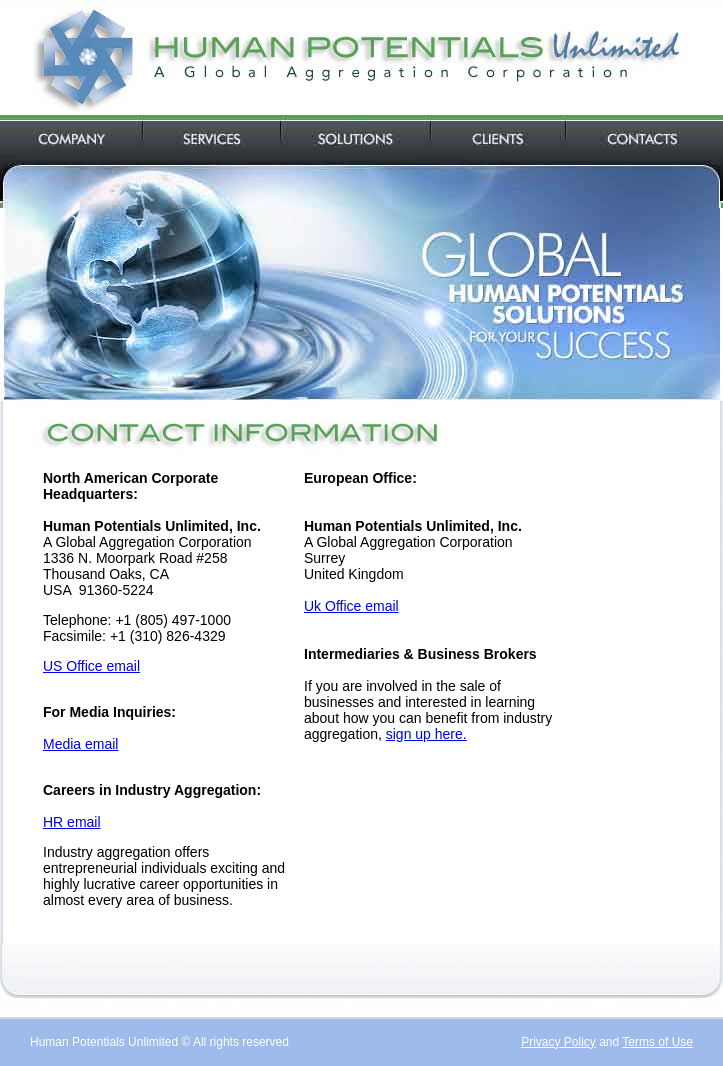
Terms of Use (657, 1042)
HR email (72, 822)
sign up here (424, 734)
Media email (80, 744)
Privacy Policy (558, 1042)
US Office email (91, 666)
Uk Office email (351, 606)
